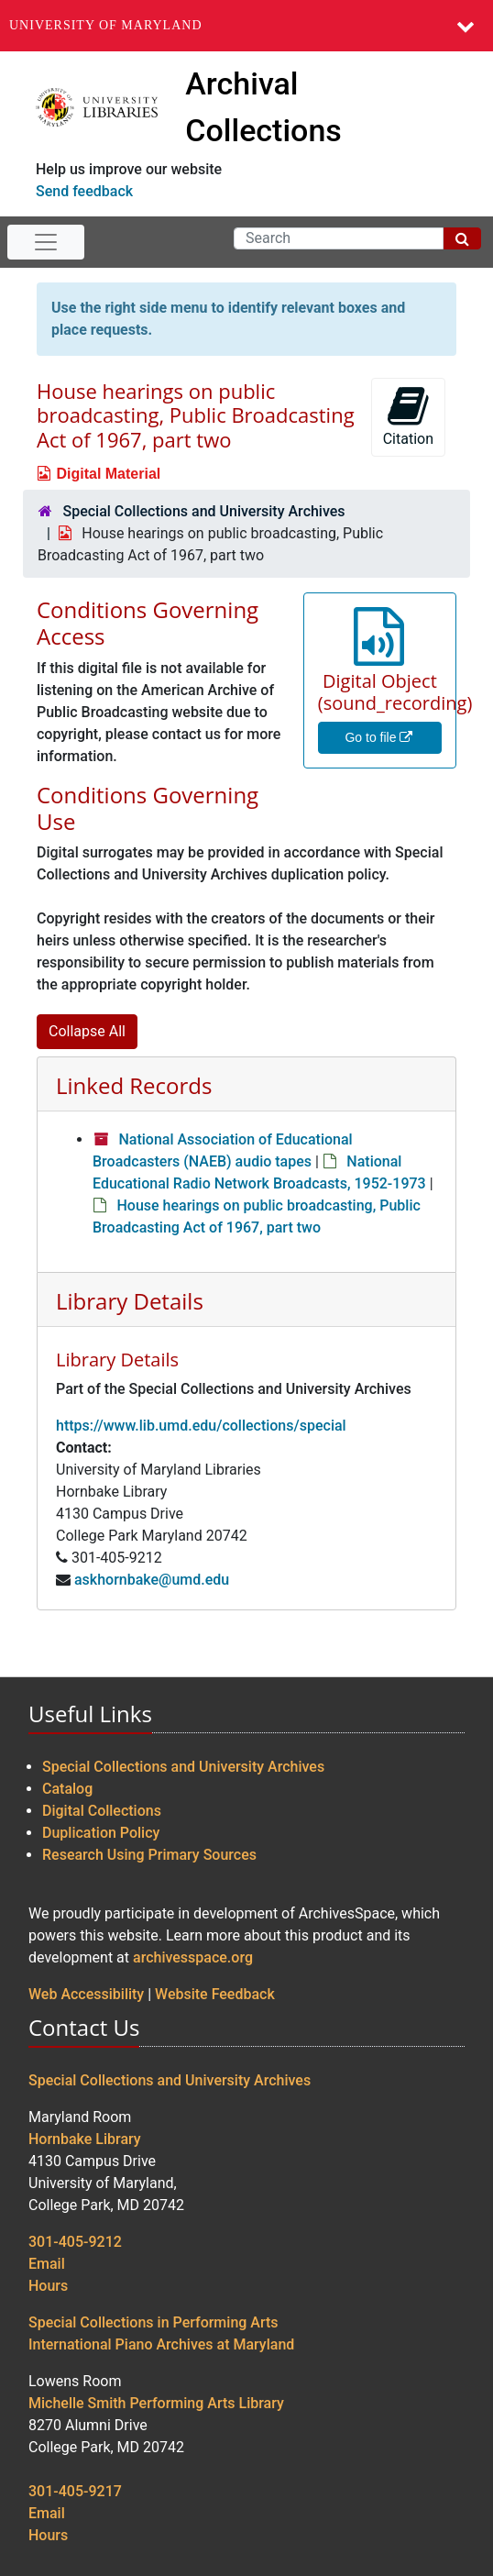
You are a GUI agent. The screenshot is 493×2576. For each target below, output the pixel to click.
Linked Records (134, 1085)
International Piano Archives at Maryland (161, 2344)
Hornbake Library (84, 2139)
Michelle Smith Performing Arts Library (156, 2403)
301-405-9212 (75, 2241)
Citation (408, 416)
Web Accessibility (86, 1994)
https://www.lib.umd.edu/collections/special (201, 1425)
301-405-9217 (75, 2491)
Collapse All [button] (87, 1031)
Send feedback (84, 191)
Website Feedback (215, 1994)
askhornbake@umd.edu (151, 1579)
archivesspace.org (193, 1957)
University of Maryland (106, 25)
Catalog (67, 1788)
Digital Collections (101, 1810)
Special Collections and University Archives (203, 511)
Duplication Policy (100, 1832)
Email (46, 2263)
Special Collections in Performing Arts (153, 2322)
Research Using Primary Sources (149, 1854)
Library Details (129, 1301)
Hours (48, 2285)
